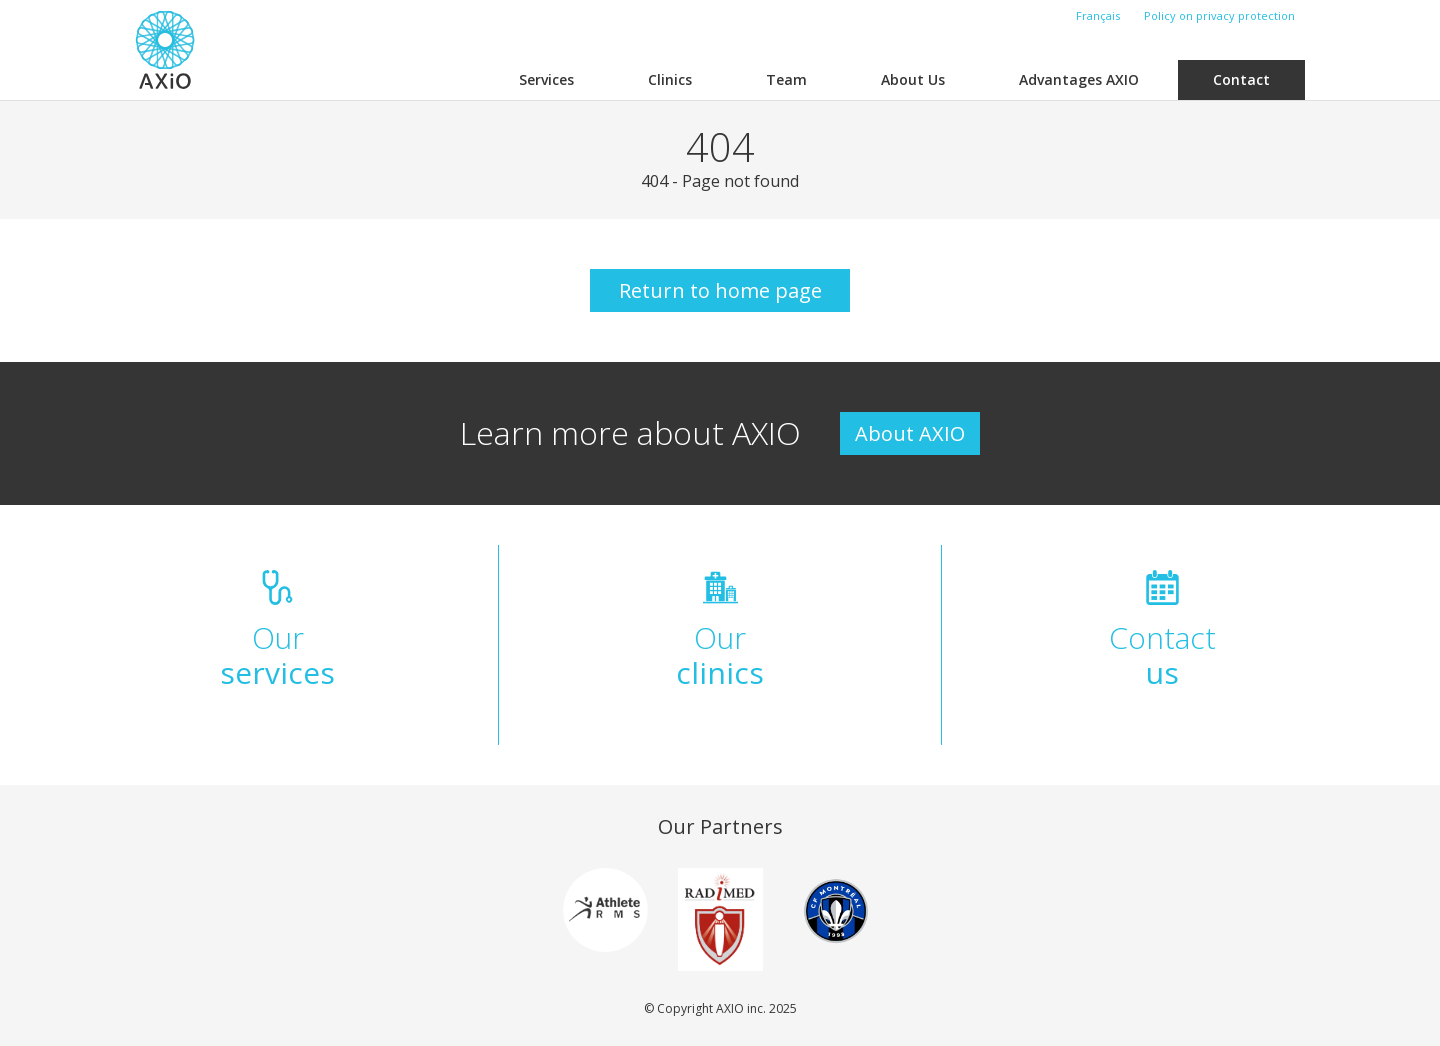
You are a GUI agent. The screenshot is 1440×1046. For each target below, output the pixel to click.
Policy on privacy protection (1219, 15)
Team (786, 79)
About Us (913, 79)
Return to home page (720, 290)
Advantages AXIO (1079, 79)
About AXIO (910, 433)
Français (1098, 15)
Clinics (670, 79)
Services (546, 79)
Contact (1241, 79)
